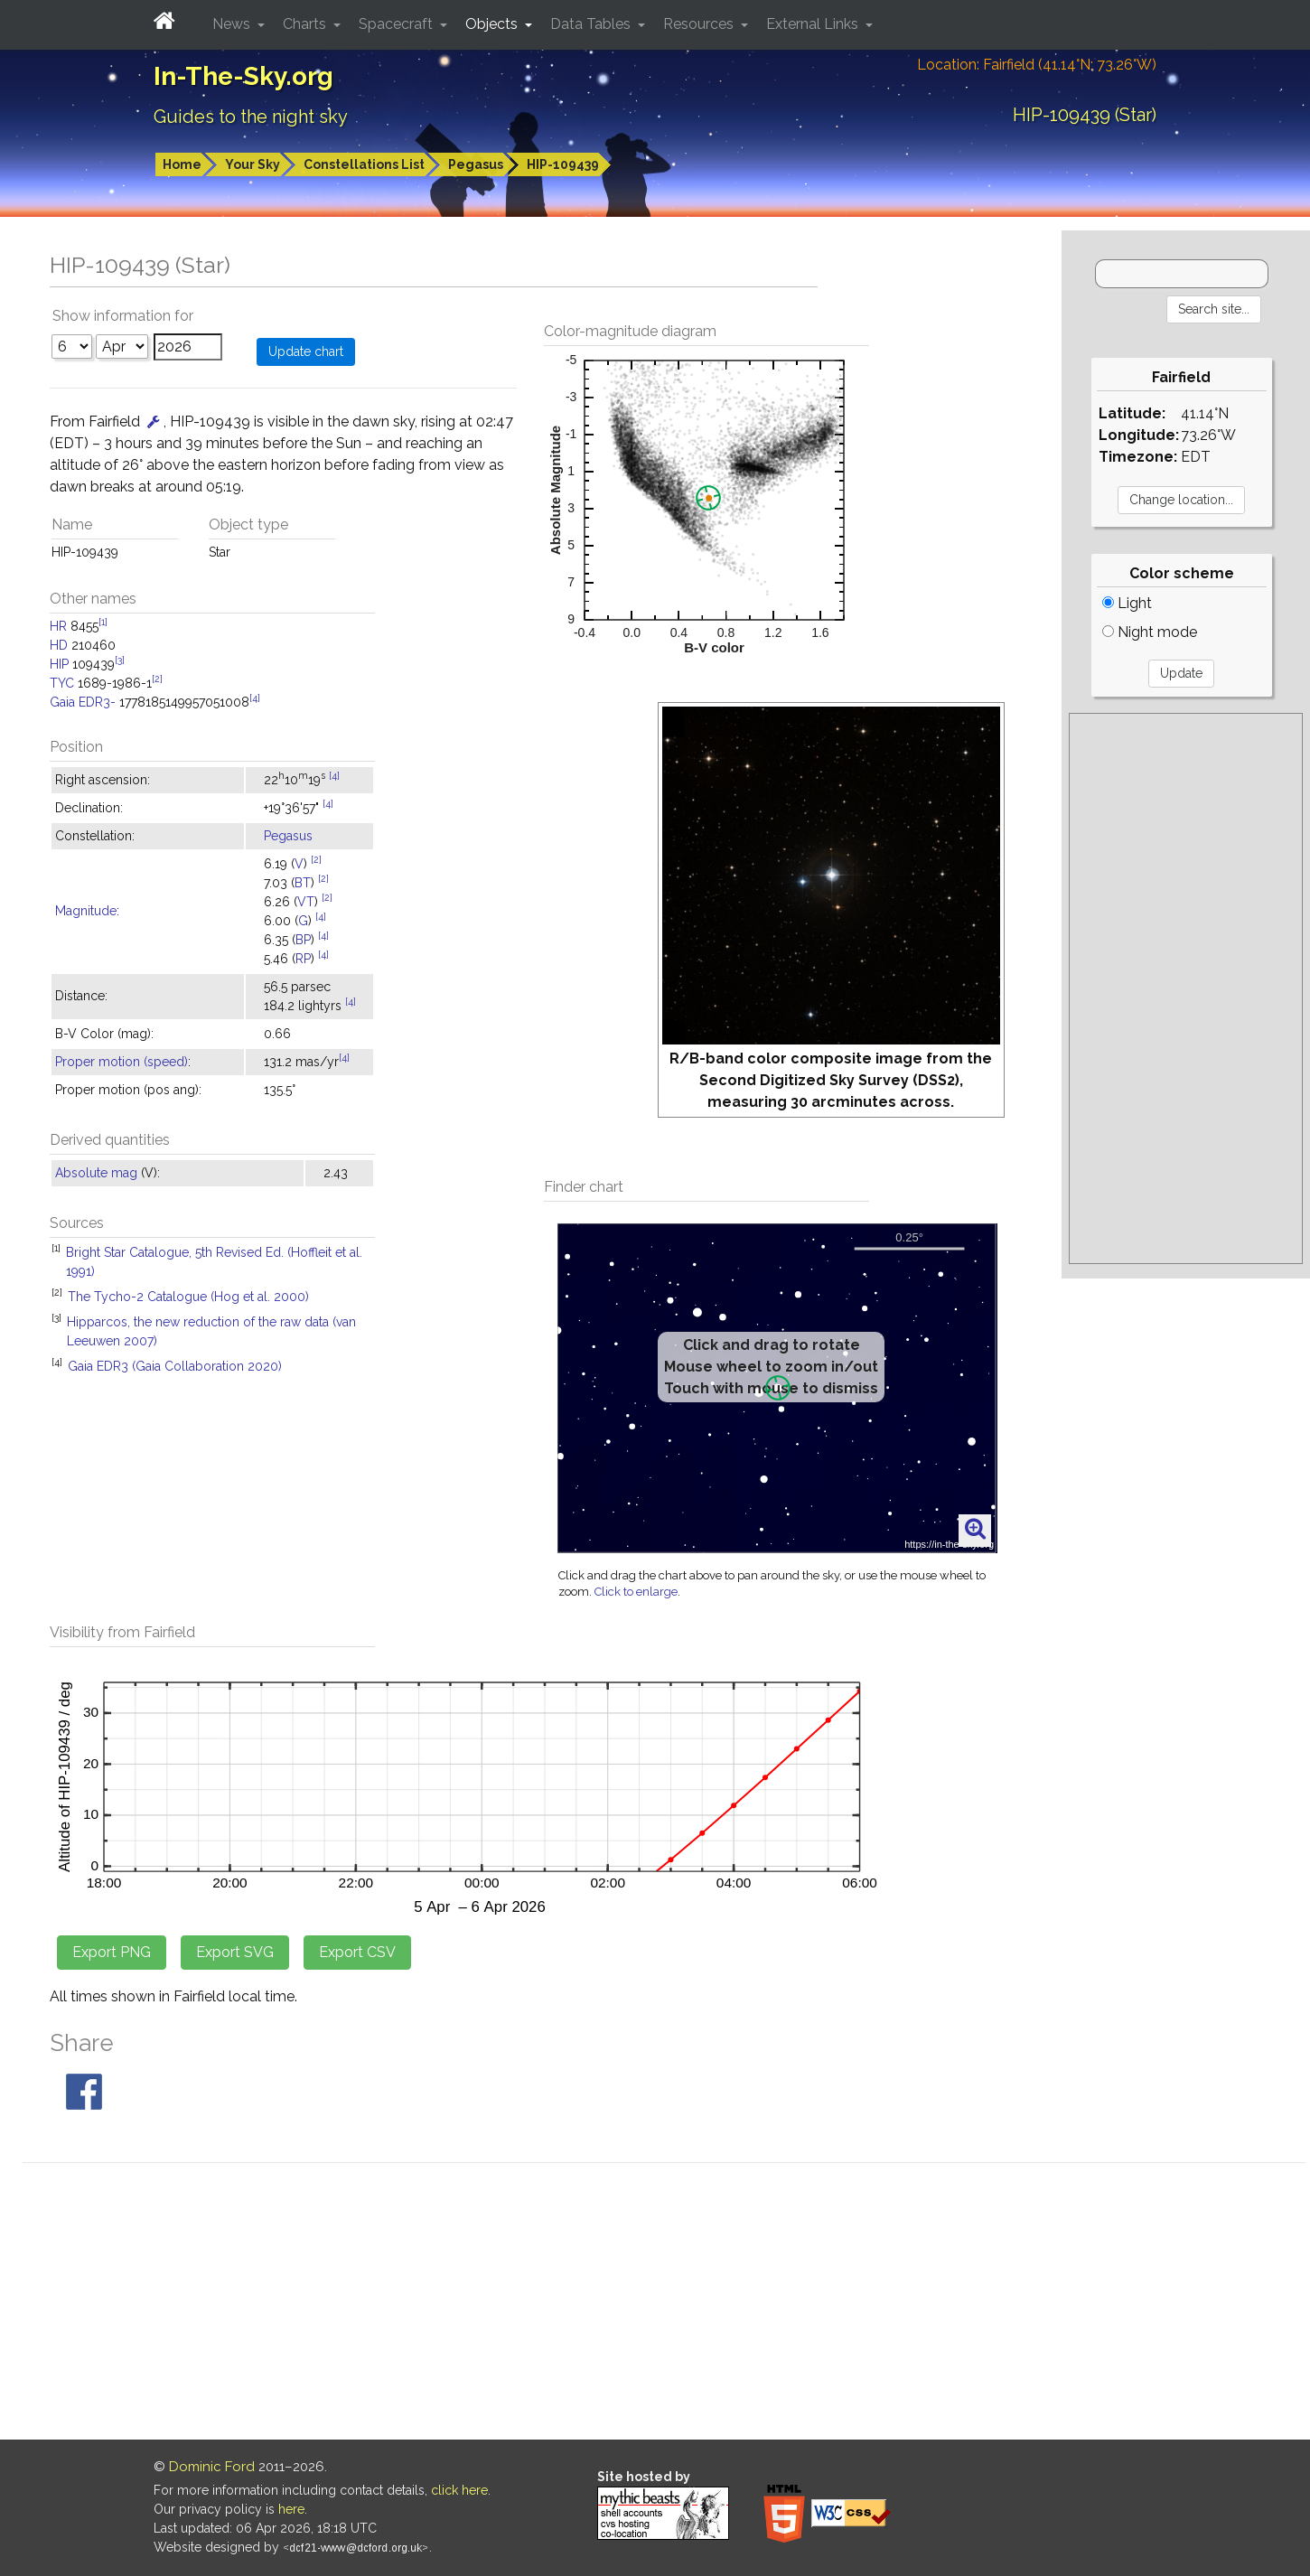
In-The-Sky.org (243, 76)
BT (303, 883)
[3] (120, 659)
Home (182, 164)
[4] (254, 697)
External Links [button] (814, 24)
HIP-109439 (563, 164)
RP (303, 958)
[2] (157, 678)
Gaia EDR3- (83, 702)
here (291, 2509)
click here (459, 2490)
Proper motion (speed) (121, 1061)
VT (305, 902)
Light (1127, 603)
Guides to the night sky (251, 116)
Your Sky (252, 164)
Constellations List (364, 164)
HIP (59, 664)
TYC (62, 683)
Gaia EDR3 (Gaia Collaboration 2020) (175, 1366)
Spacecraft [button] (397, 24)
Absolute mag (96, 1173)
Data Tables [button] (592, 24)
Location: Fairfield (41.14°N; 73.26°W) (1036, 64)
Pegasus (475, 164)
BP (303, 939)
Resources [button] (700, 24)
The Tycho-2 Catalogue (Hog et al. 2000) (188, 1296)
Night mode (1149, 632)
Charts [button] (306, 24)
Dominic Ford (212, 2467)
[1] (103, 621)
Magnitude (86, 911)
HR (58, 626)
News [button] (233, 24)
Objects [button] (493, 24)
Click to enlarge (636, 1591)
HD (59, 645)
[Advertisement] (1185, 988)
